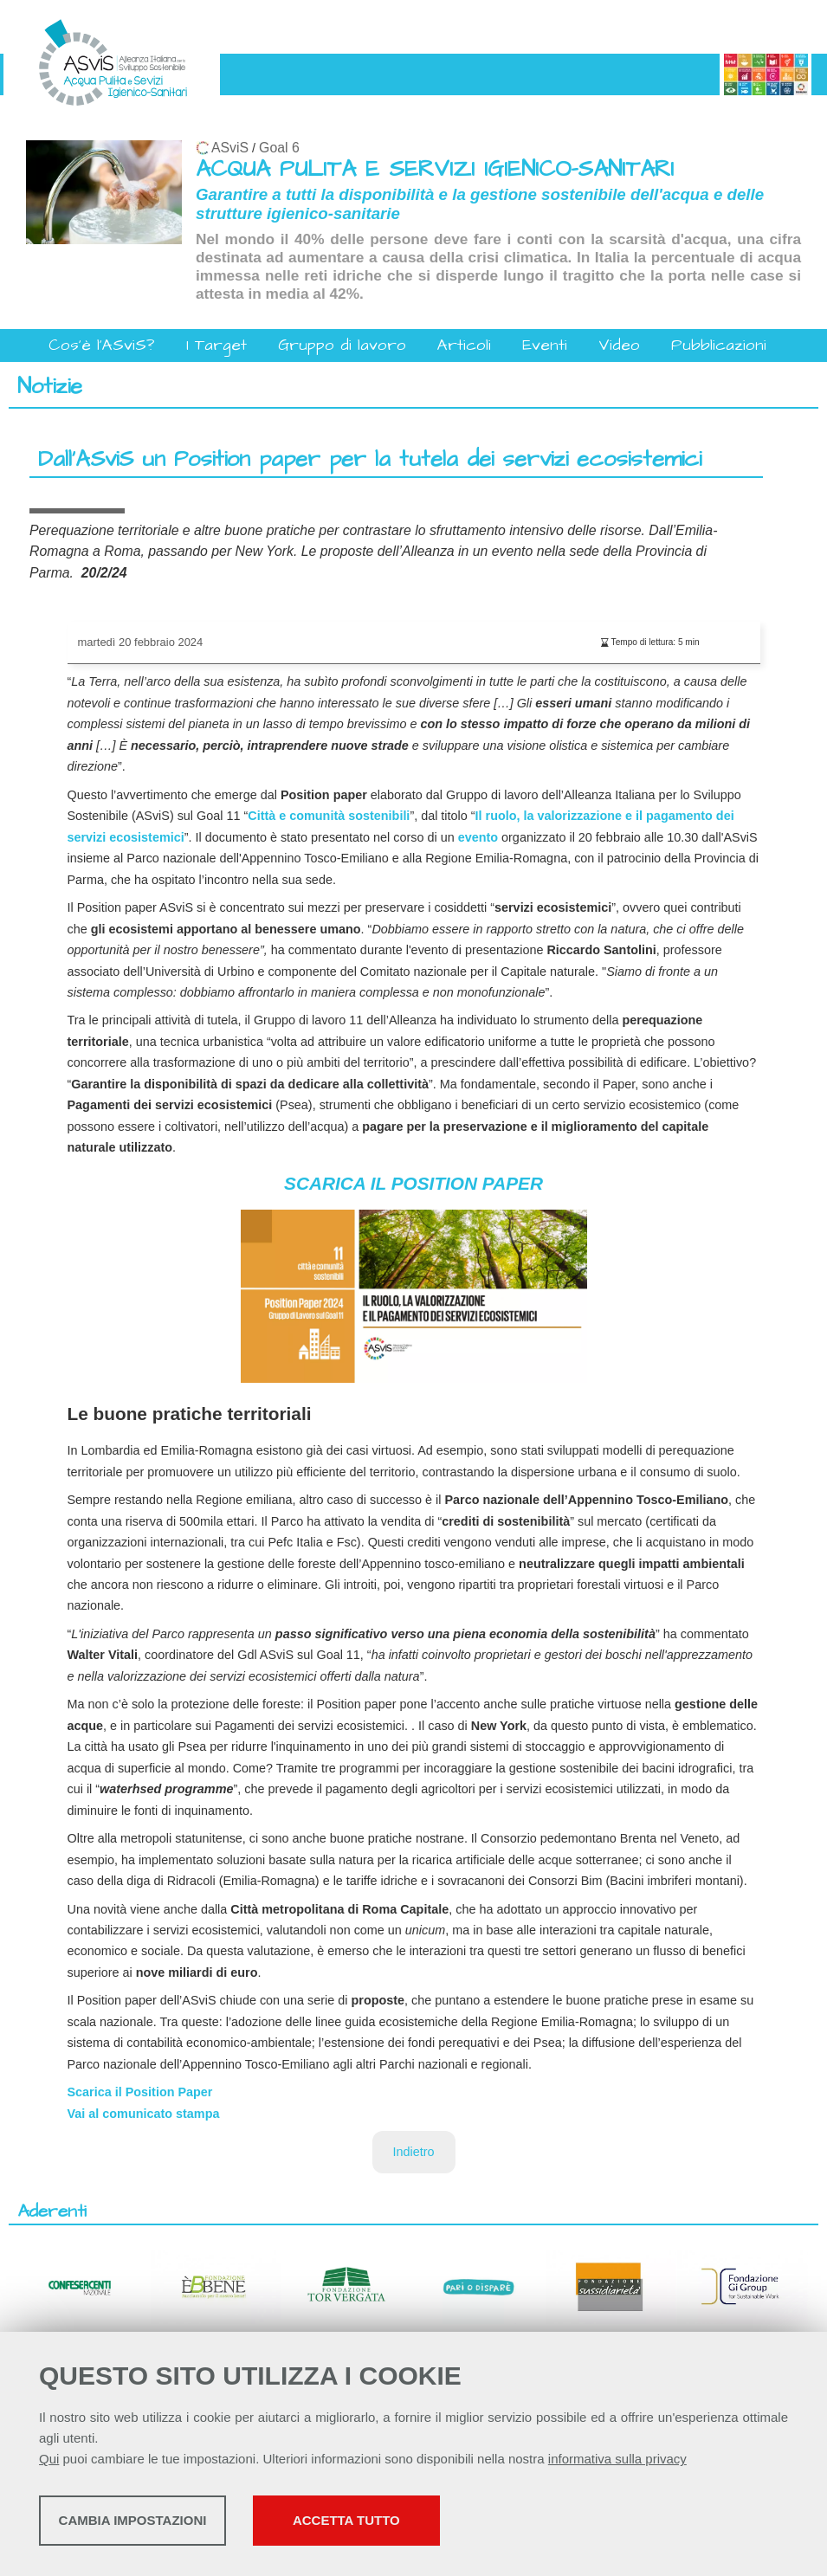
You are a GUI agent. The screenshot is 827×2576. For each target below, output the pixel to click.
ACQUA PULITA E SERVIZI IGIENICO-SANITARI (435, 169)
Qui (49, 2463)
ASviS (230, 147)
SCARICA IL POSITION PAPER (413, 1183)
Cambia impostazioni (175, 2524)
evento (478, 837)
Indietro (414, 2152)
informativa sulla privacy (617, 2463)
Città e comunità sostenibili (329, 816)
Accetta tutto (487, 2524)
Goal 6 (279, 147)
